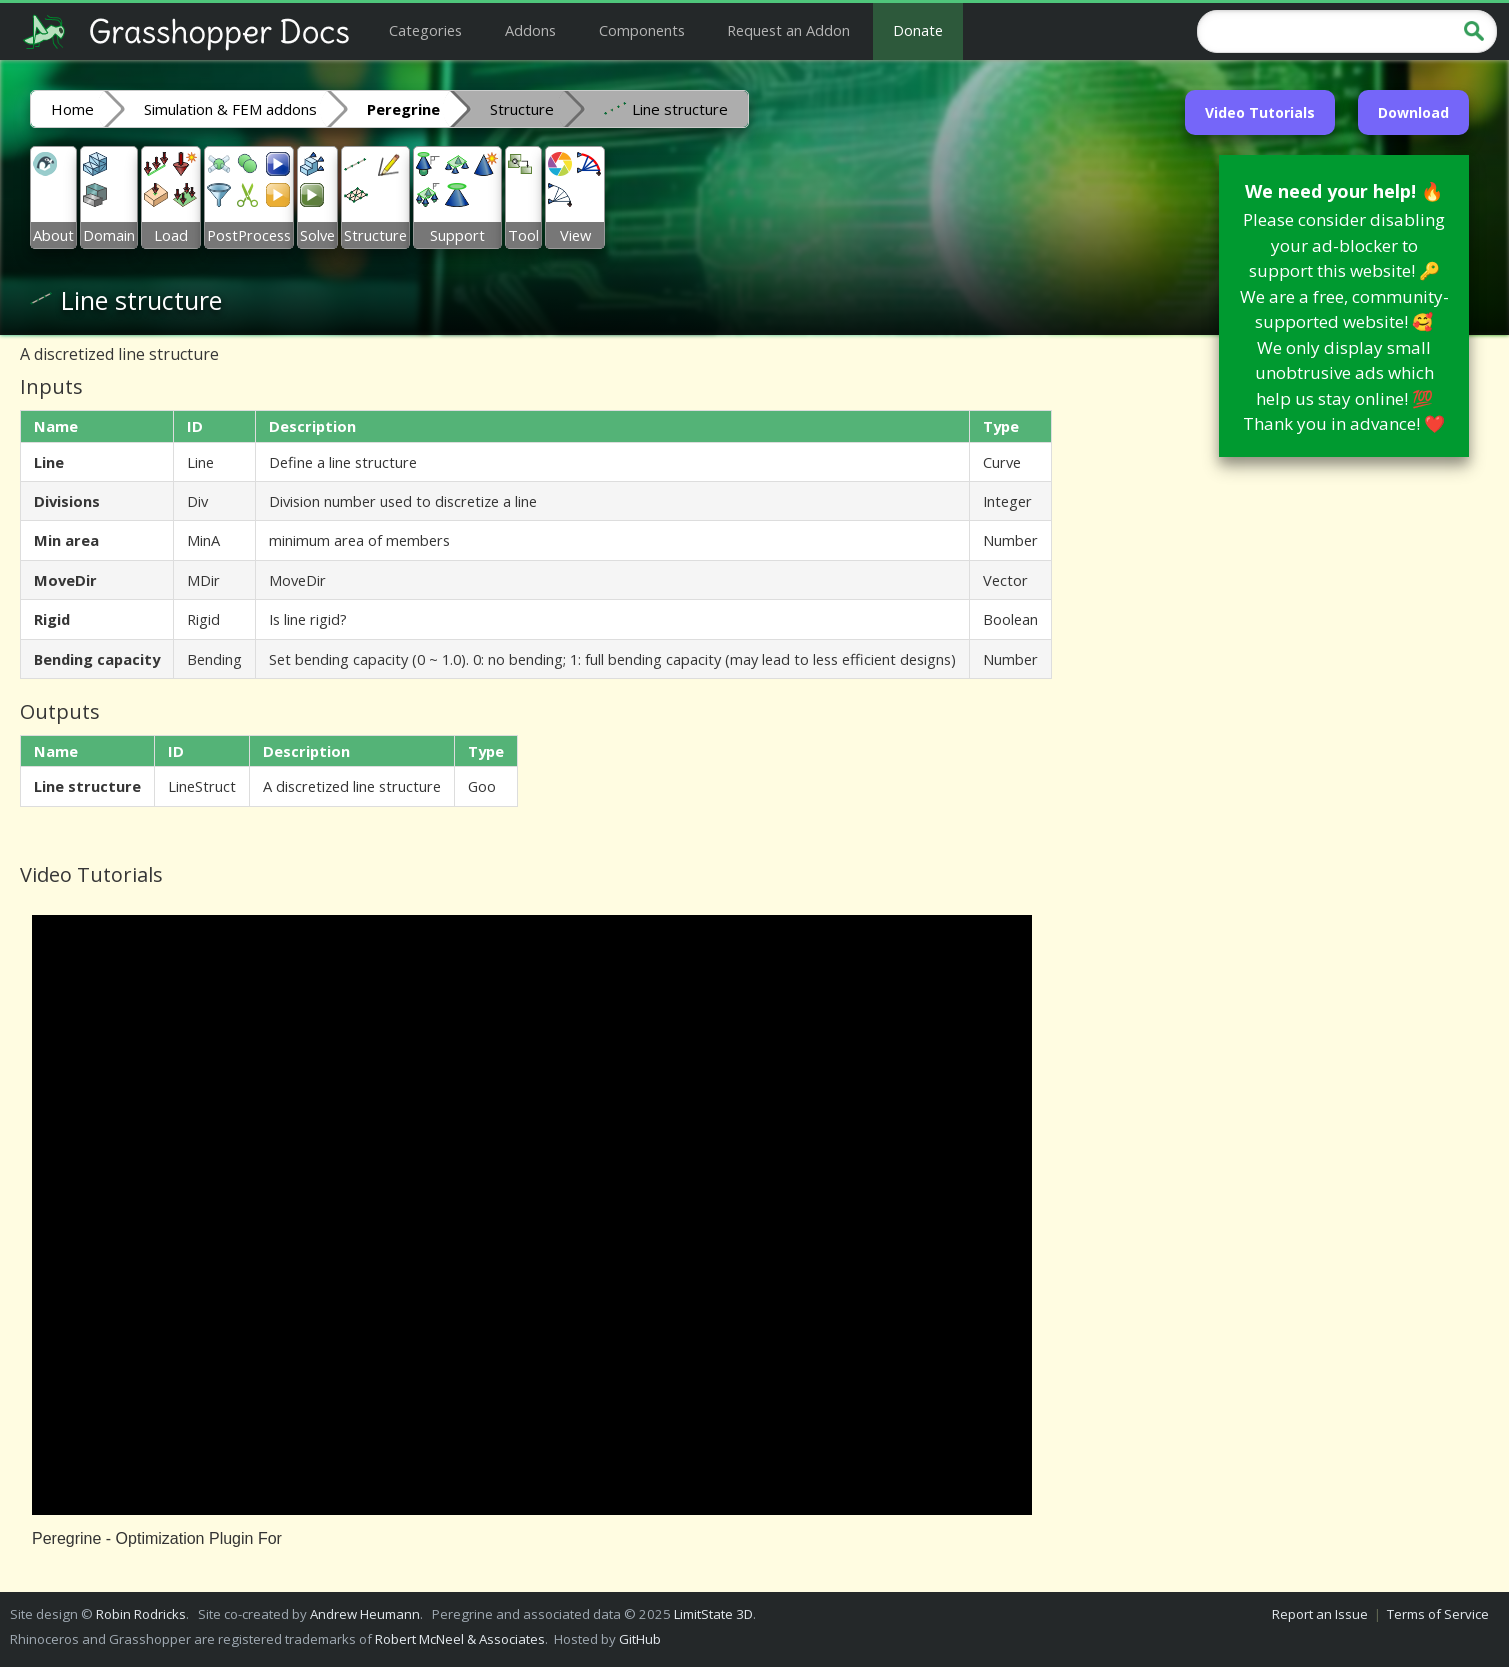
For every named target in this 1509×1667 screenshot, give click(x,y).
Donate (918, 30)
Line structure (666, 108)
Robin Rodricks (141, 1614)
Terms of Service (1438, 1614)
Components (642, 30)
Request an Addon (788, 30)
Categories (425, 30)
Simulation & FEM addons (230, 109)
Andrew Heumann (365, 1614)
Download (1413, 112)
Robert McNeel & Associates (460, 1639)
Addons (530, 30)
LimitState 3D (713, 1614)
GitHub (640, 1639)
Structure (522, 109)
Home (72, 109)
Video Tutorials (1260, 112)
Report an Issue (1320, 1614)
